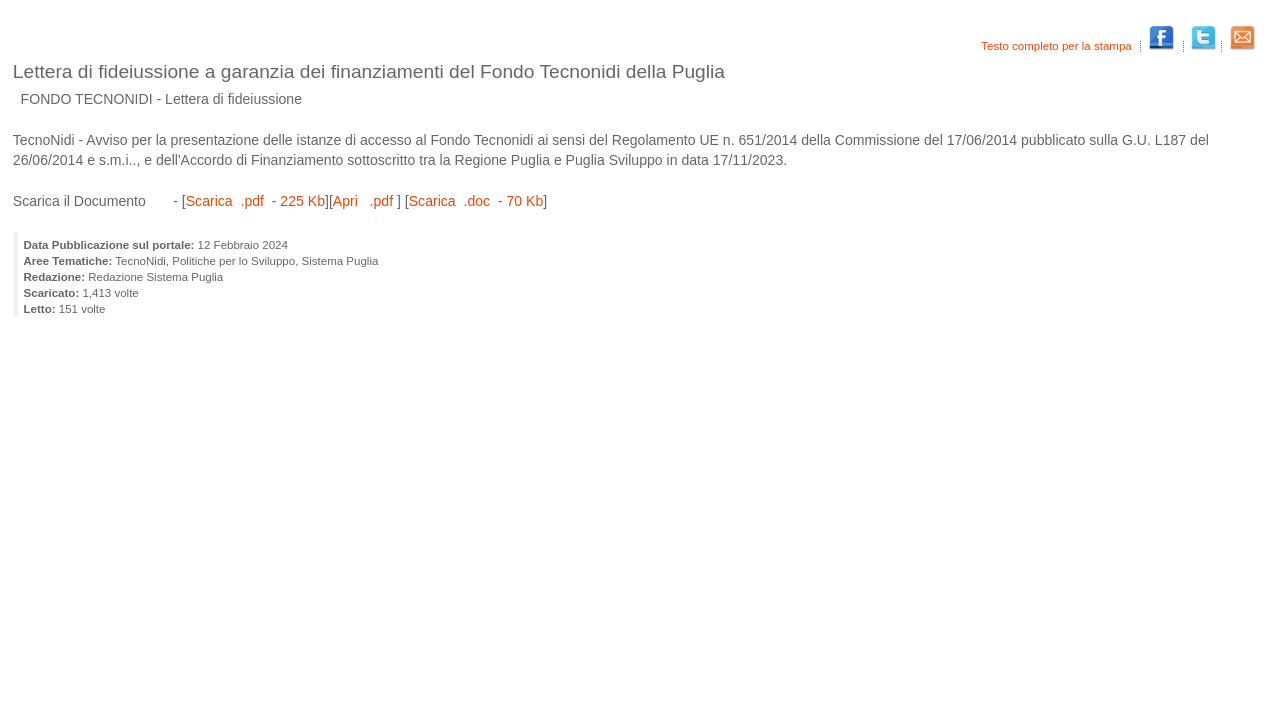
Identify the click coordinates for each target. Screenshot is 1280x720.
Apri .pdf (365, 201)
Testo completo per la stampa (1058, 46)
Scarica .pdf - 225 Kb (255, 201)
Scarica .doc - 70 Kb (476, 201)
